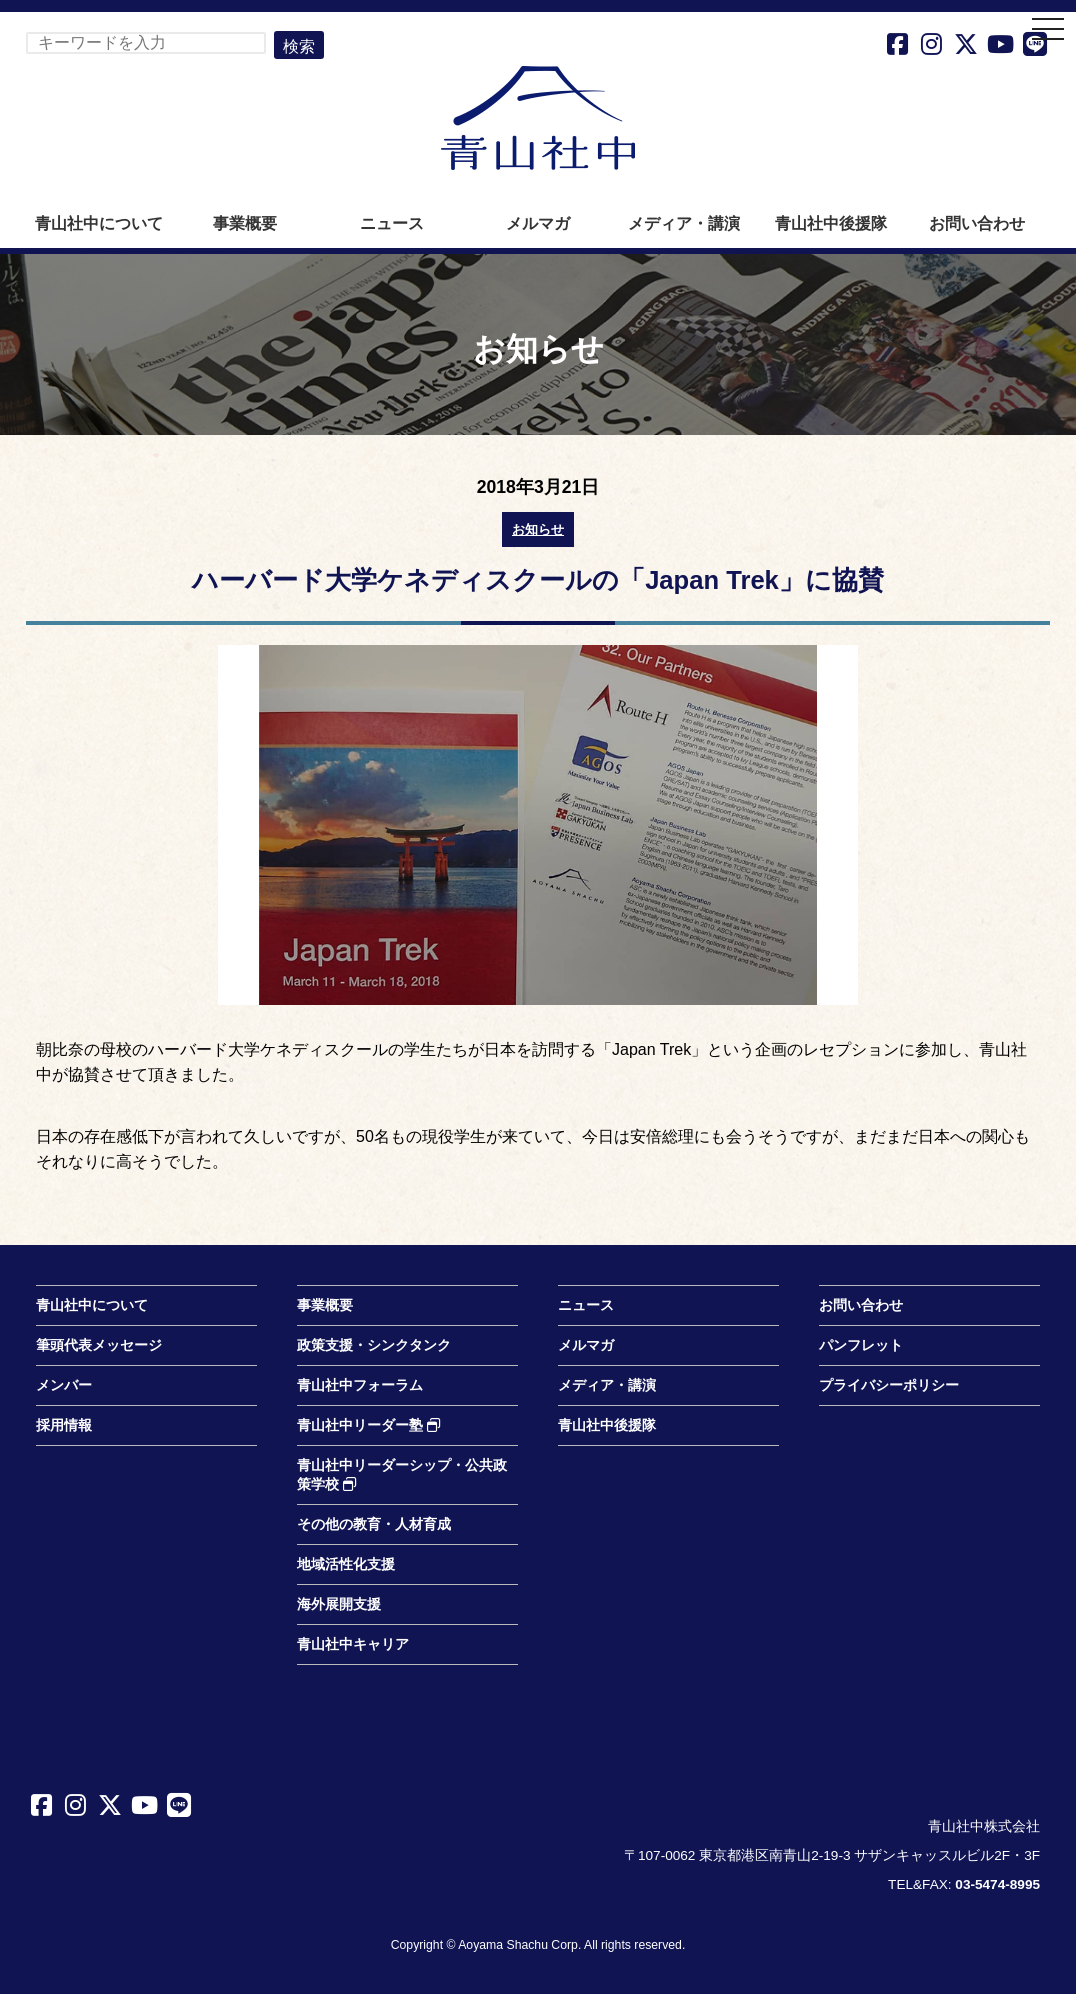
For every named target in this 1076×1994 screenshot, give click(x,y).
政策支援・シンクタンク (374, 1345)
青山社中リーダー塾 (369, 1425)
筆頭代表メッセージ (99, 1345)
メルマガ (538, 223)
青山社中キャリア (353, 1644)
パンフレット (861, 1345)
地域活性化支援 (346, 1564)
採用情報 (64, 1425)
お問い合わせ (977, 223)
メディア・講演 (684, 223)
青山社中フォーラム (360, 1385)
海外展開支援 (339, 1604)
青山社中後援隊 (831, 223)
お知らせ (538, 529)
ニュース (392, 223)
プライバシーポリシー (889, 1385)
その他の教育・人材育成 (374, 1524)
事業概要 (245, 223)
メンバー (64, 1385)
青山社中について (99, 223)
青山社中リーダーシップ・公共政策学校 (402, 1475)
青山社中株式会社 (538, 118)
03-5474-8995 (997, 1884)
